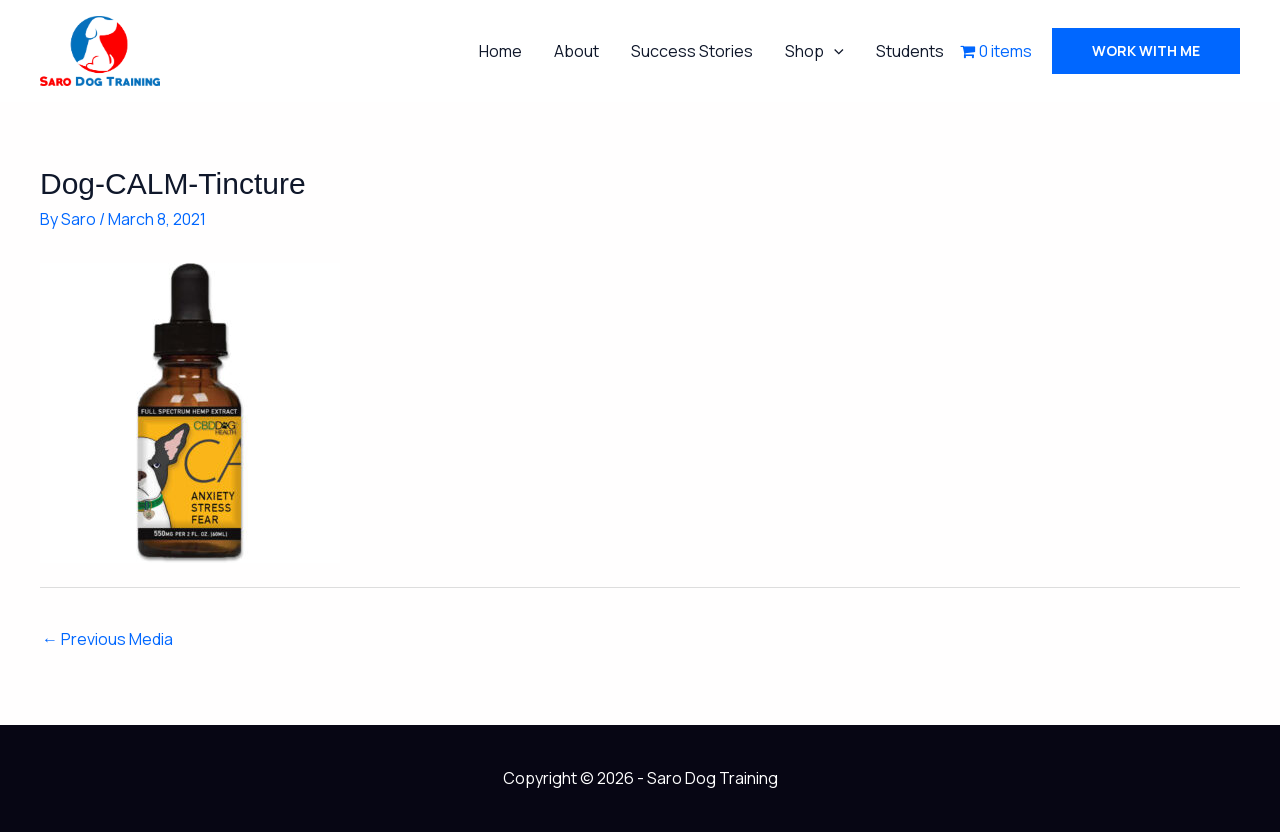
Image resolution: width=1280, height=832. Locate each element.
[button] (834, 51)
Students (910, 51)
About (576, 51)
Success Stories (692, 51)
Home (500, 51)
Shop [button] (814, 51)
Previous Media (107, 639)
